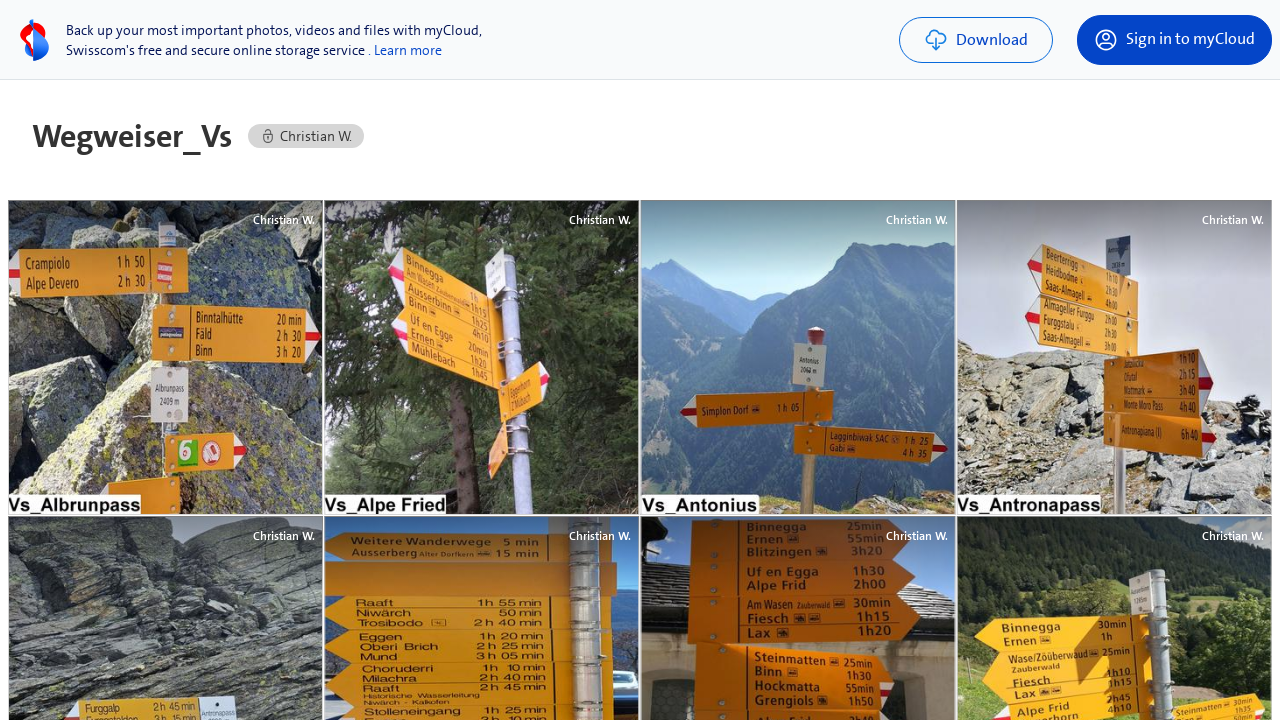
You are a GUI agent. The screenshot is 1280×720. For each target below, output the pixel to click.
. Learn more (405, 50)
